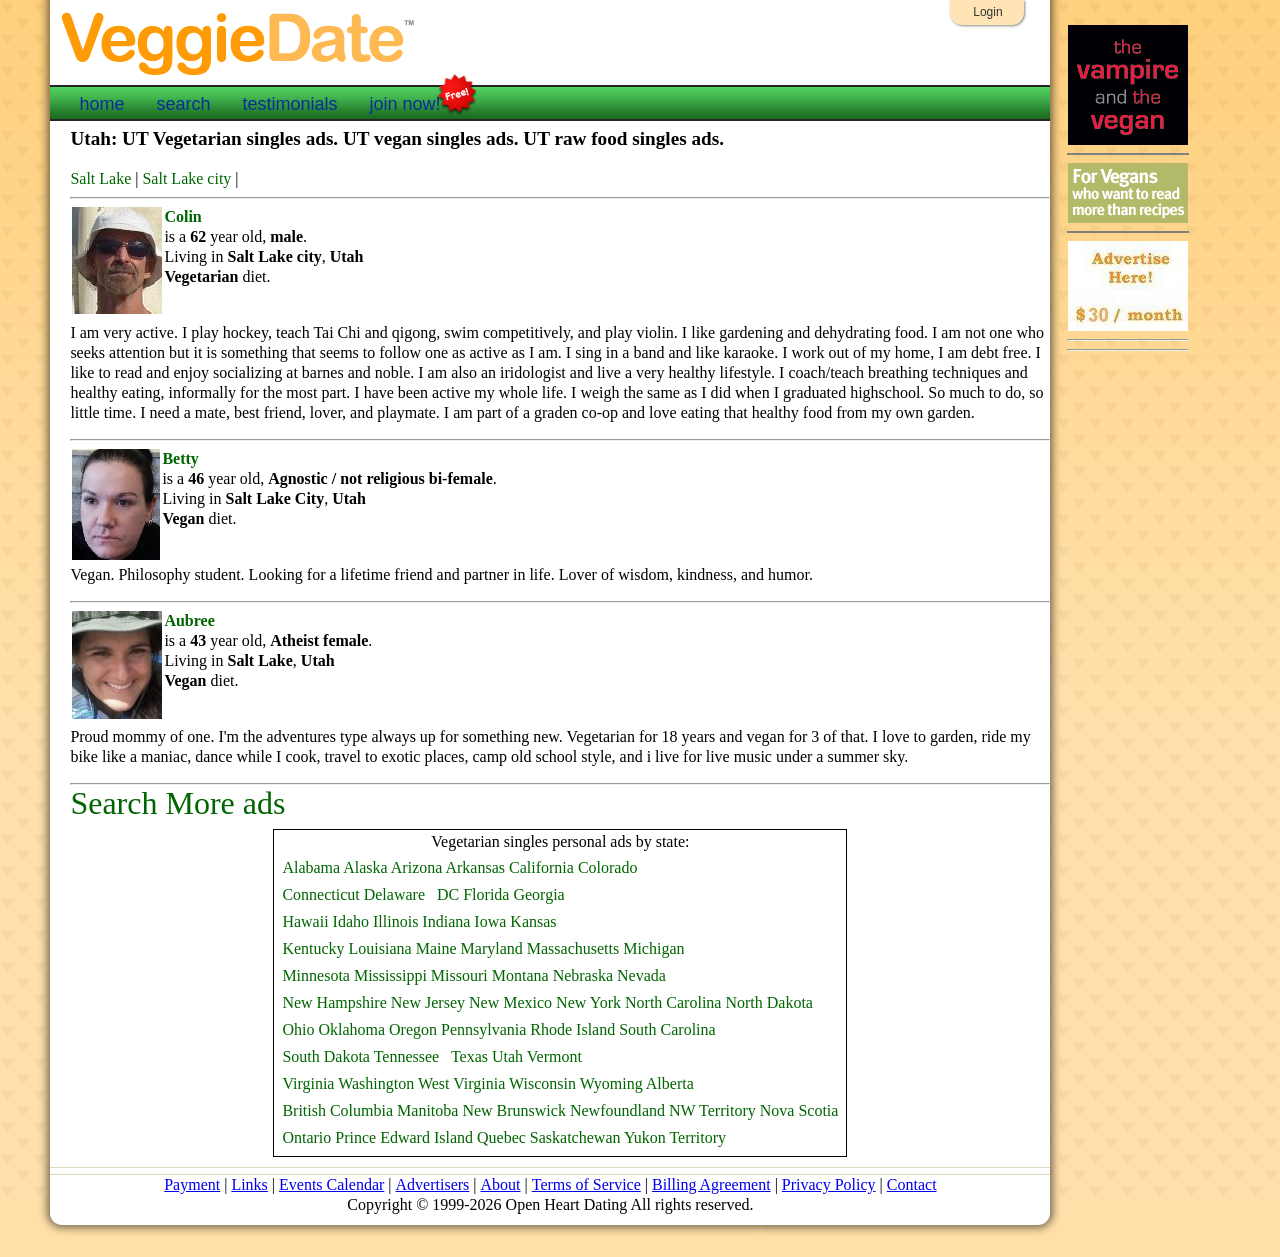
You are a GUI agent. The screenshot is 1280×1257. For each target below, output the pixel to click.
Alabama (311, 867)
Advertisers (433, 1184)
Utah (507, 1056)
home (101, 104)
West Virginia (461, 1083)
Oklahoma (351, 1029)
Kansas (533, 921)
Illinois (395, 921)
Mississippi (390, 975)
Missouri (459, 975)
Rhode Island (572, 1029)
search (183, 104)
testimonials (289, 104)
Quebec (501, 1137)
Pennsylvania (483, 1029)
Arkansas (475, 867)
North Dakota (769, 1002)
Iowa (490, 921)
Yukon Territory (675, 1137)
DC (448, 894)
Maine (436, 948)
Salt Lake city (186, 178)
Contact (911, 1184)
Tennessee (407, 1056)
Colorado (608, 867)
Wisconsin (542, 1083)
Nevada (641, 975)
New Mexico (510, 1002)
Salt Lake (100, 178)
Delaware (394, 894)
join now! (405, 102)
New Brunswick (514, 1110)
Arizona (417, 867)
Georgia (538, 894)
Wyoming (611, 1083)
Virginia (308, 1083)
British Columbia (337, 1110)
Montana (520, 975)
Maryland (492, 948)
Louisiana (380, 948)
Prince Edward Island (404, 1137)
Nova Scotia (799, 1110)
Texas (469, 1056)
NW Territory (712, 1110)
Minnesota (316, 975)
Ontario (306, 1137)
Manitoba (427, 1110)
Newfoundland (617, 1110)
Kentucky (313, 948)
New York (588, 1002)
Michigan (653, 948)
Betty (180, 458)
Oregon (413, 1029)
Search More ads (177, 803)
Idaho (351, 921)
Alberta (670, 1083)
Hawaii (305, 921)
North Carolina (673, 1002)
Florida (486, 894)
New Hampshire (334, 1002)
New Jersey (428, 1002)
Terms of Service (585, 1184)
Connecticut (320, 894)
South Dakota (326, 1056)
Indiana (446, 921)
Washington (376, 1083)
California (541, 867)
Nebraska (583, 975)
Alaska (365, 867)
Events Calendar (332, 1184)
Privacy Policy (828, 1184)
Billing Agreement (710, 1184)
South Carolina (667, 1029)
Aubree (189, 620)
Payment (193, 1184)
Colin (182, 216)
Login (987, 12)
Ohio (298, 1029)
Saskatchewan (575, 1137)
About (500, 1184)
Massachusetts (573, 948)
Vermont (554, 1056)
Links (250, 1184)
